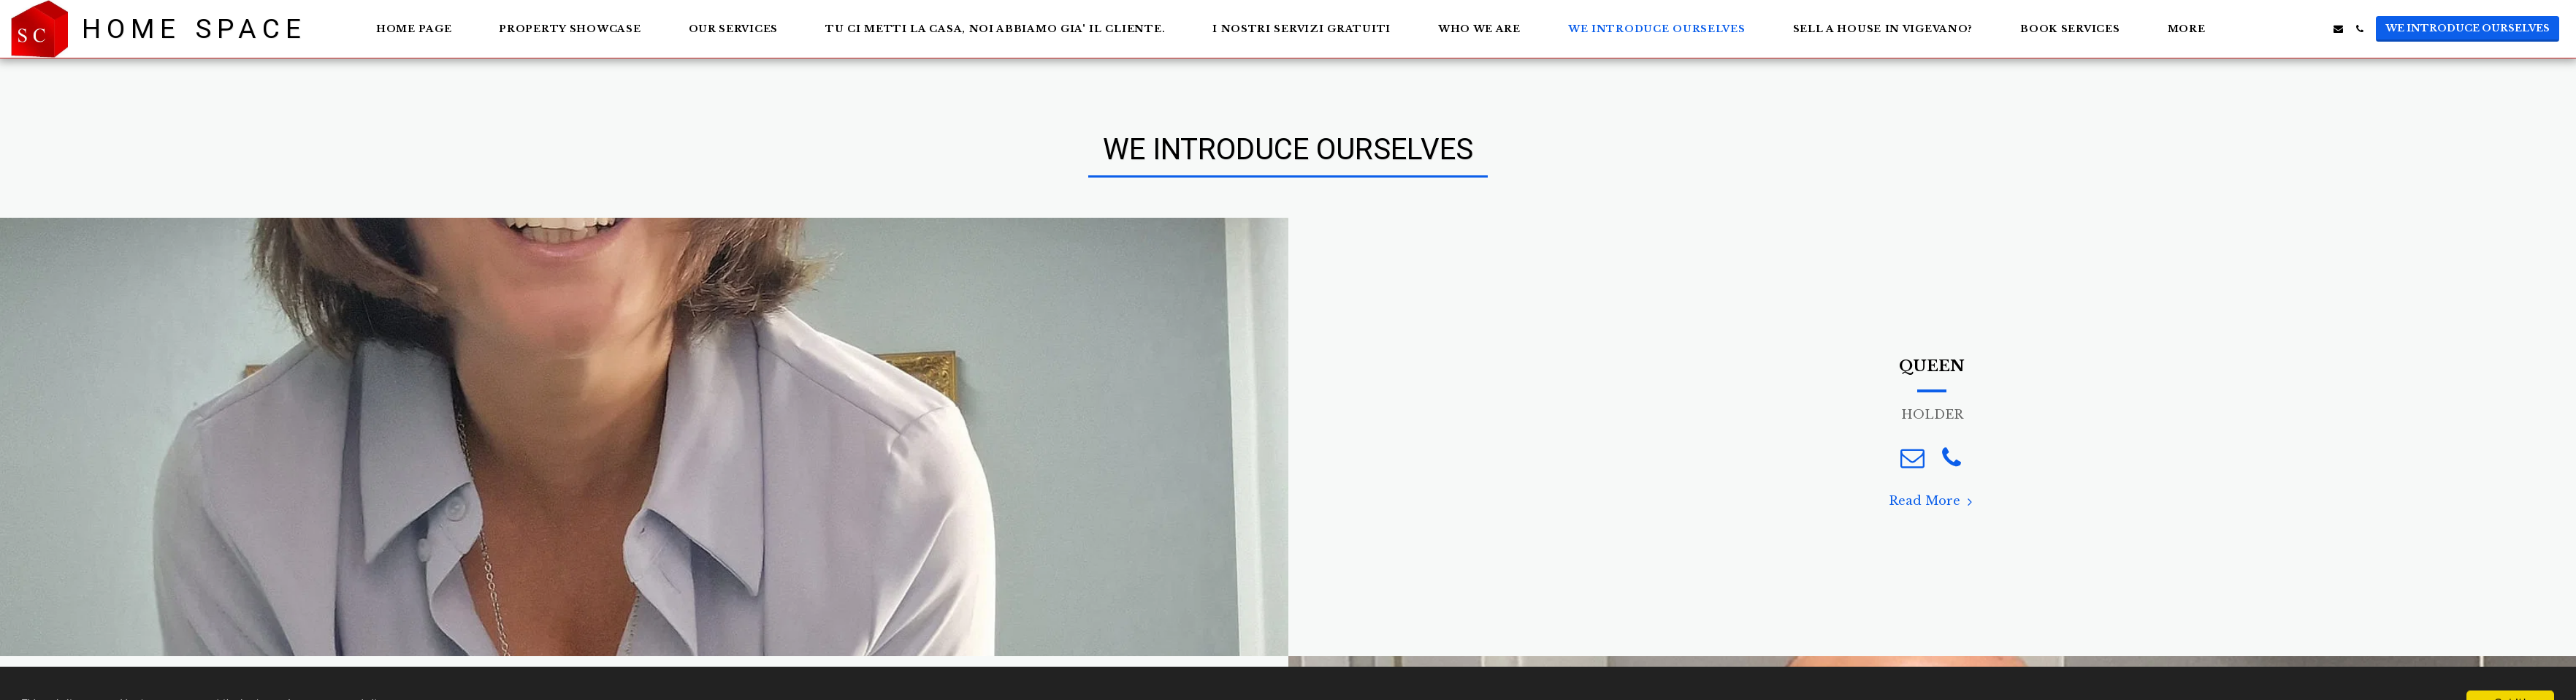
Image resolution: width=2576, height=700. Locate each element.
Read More (1932, 500)
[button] (2275, 29)
